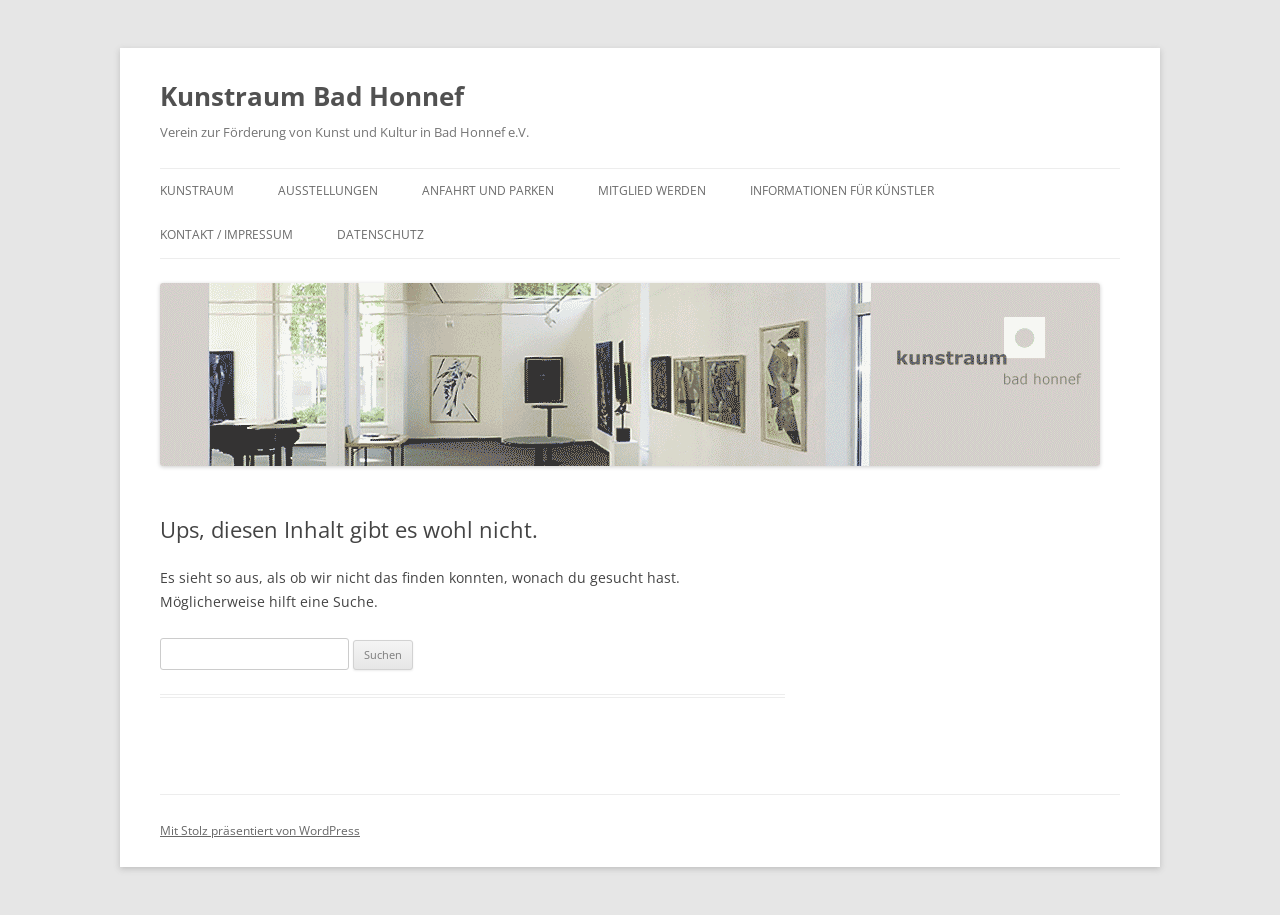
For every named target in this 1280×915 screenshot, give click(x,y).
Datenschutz (380, 234)
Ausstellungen (328, 190)
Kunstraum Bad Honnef (312, 96)
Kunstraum (197, 190)
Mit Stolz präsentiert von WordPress (260, 830)
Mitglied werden (652, 190)
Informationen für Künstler (842, 190)
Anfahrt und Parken (488, 190)
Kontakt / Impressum (226, 234)
